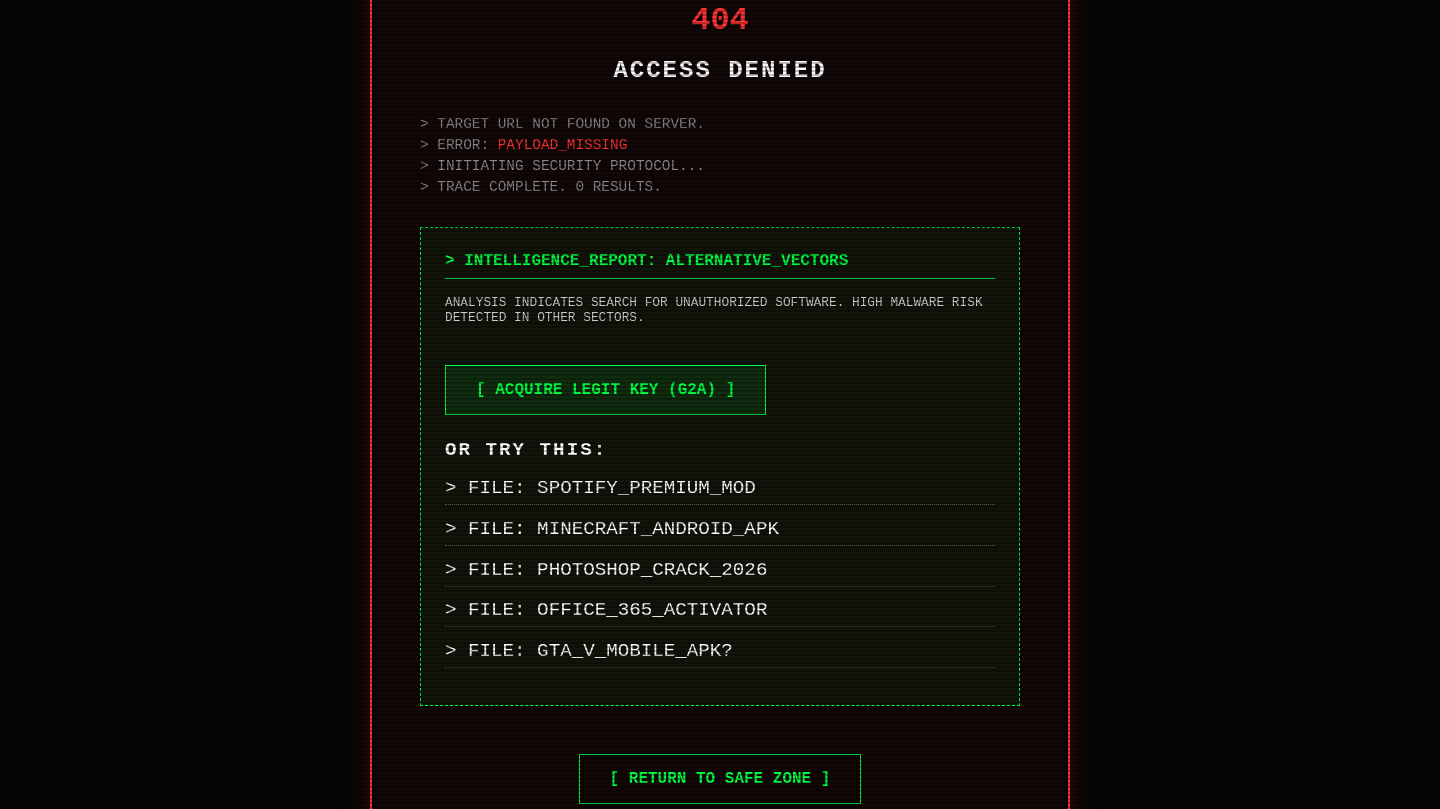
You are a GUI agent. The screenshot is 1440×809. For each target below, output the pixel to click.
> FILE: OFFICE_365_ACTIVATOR (606, 610)
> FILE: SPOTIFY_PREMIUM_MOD (600, 488)
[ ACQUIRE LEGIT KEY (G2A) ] (605, 390)
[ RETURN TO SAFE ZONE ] (720, 779)
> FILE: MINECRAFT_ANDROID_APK (612, 529)
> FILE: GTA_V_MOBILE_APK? (589, 651)
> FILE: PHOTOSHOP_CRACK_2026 (606, 570)
